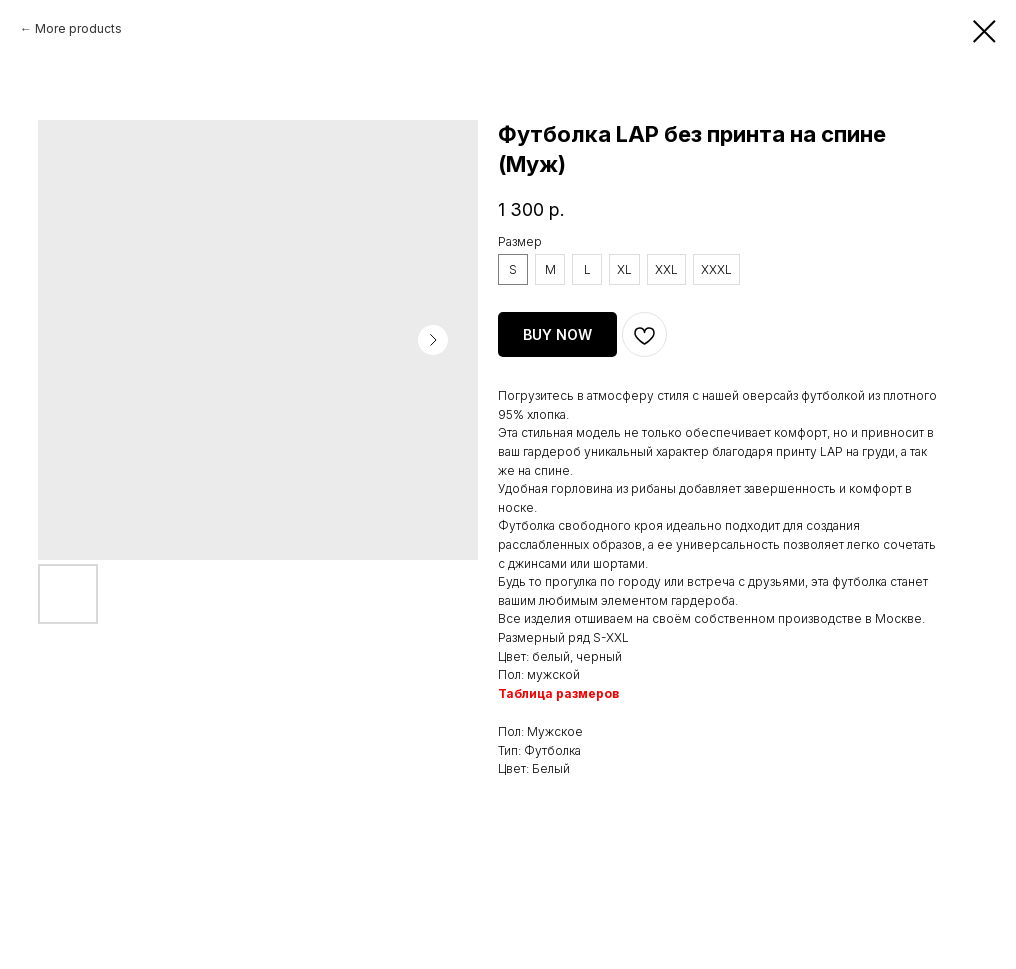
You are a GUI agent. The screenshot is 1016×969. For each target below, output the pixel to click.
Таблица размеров (558, 693)
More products (78, 28)
